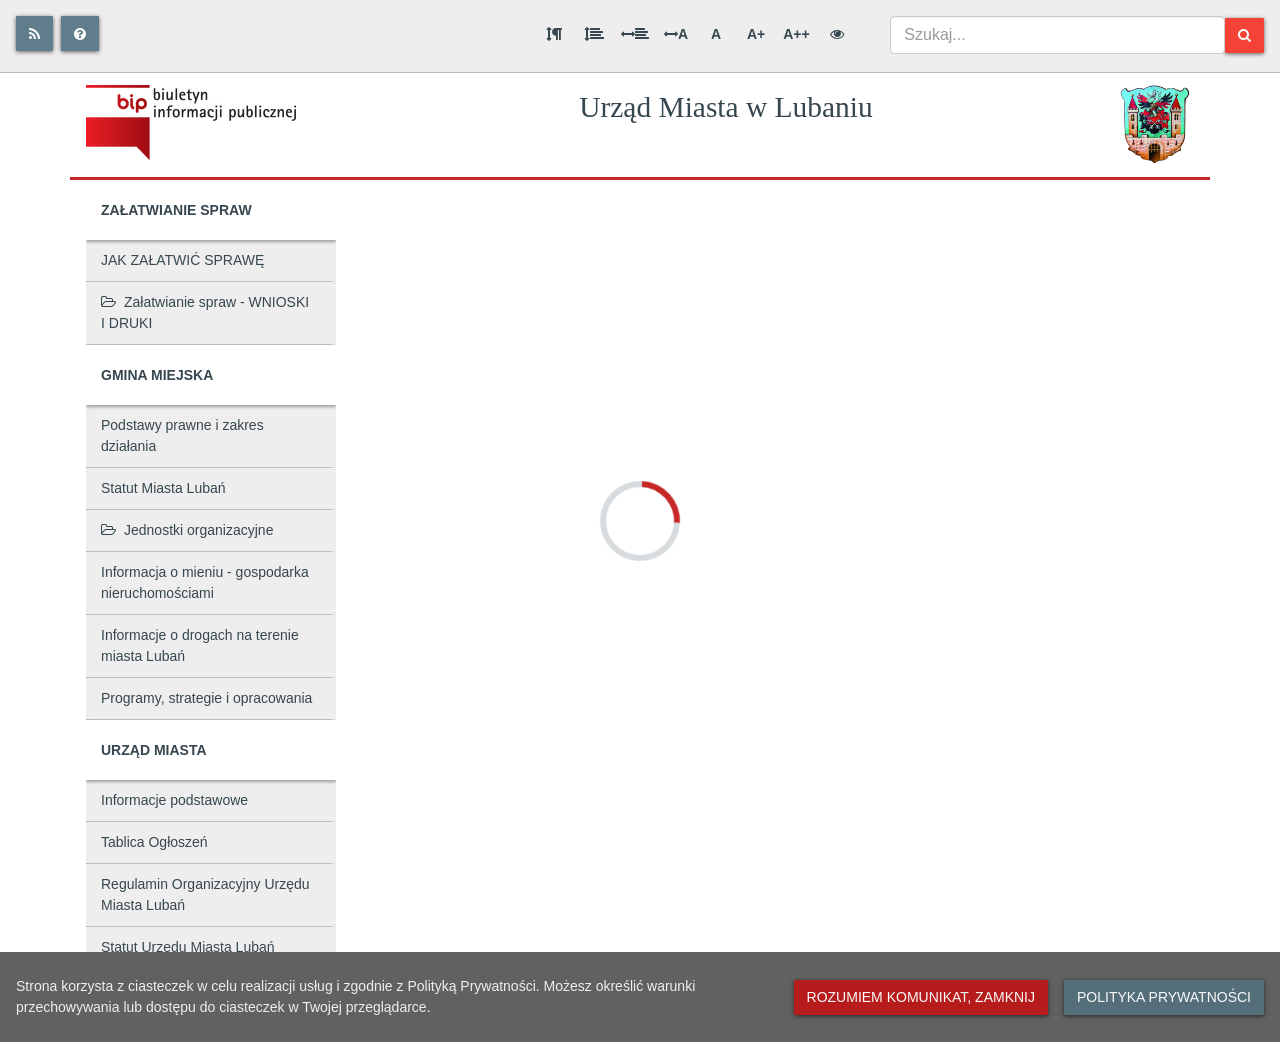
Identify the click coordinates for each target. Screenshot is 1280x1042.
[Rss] (34, 33)
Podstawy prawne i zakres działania (182, 435)
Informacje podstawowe (174, 800)
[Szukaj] (1244, 35)
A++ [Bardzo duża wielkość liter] (796, 34)
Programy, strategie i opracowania (206, 698)
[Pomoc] (80, 33)
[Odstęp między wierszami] (594, 34)
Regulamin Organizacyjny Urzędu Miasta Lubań (205, 894)
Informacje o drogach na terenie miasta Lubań (200, 645)
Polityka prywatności (1164, 997)
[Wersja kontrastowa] (837, 34)
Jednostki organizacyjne (187, 530)
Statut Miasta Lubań (163, 488)
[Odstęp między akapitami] (554, 34)
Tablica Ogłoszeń (154, 842)
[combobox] (1057, 35)
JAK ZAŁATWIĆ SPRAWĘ (182, 260)
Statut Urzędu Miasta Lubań (188, 947)
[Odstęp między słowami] (635, 34)
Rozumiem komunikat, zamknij (921, 997)
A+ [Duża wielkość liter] (756, 34)
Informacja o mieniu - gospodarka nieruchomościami (205, 582)
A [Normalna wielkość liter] (716, 34)
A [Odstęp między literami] (676, 34)
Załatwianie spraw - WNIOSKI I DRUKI (205, 312)
